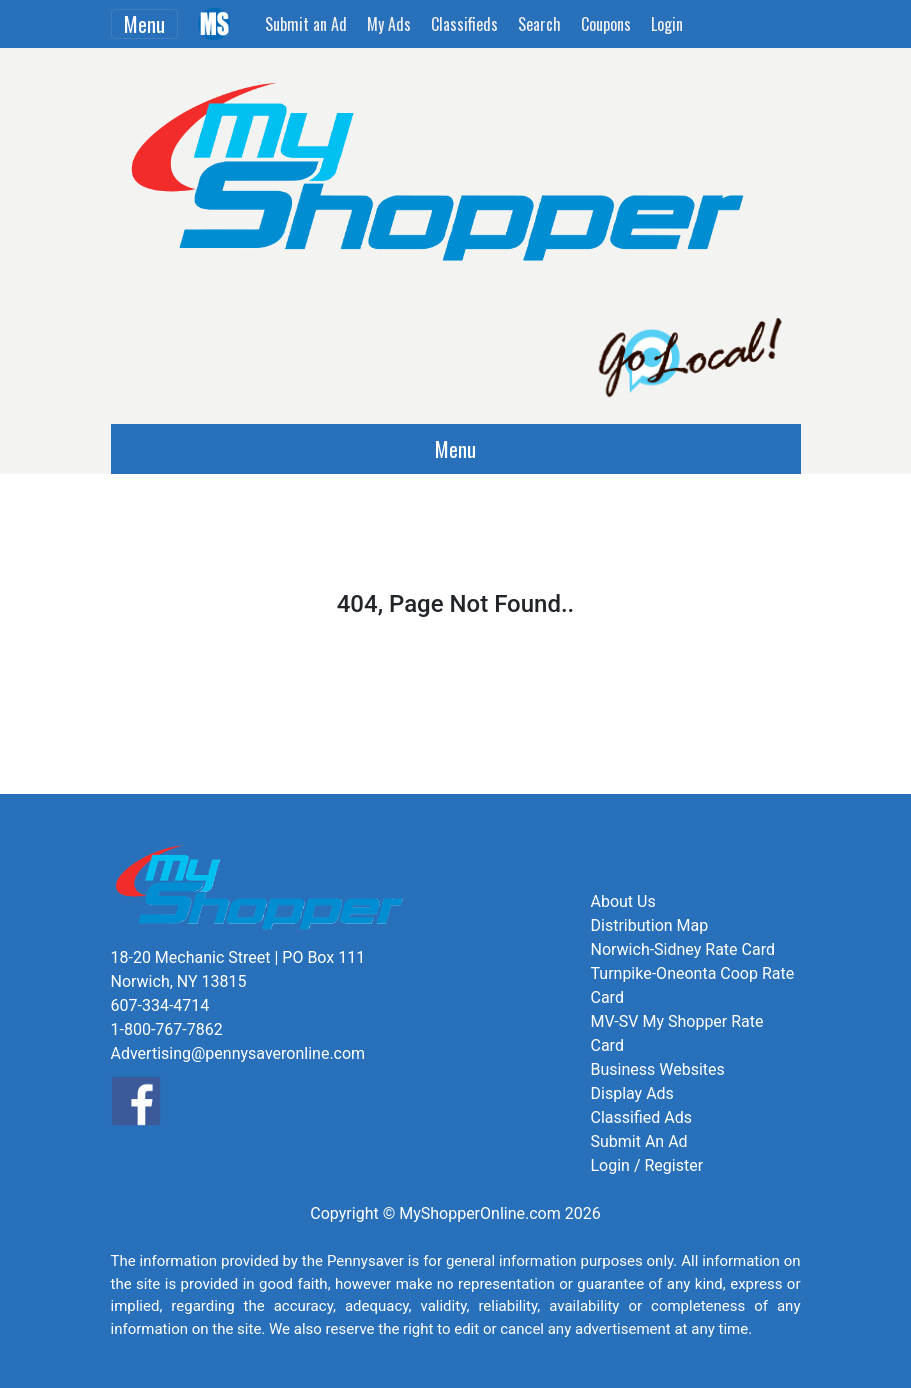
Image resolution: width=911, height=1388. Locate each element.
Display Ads (632, 1093)
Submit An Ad (639, 1141)
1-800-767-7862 (167, 1029)
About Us (623, 901)
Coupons (606, 24)
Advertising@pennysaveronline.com (238, 1053)
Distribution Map (650, 925)
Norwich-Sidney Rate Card (683, 949)
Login (667, 24)
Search (539, 24)
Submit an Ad (306, 24)
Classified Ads (641, 1117)
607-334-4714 (160, 1005)
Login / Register (647, 1165)
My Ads (389, 24)
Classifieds (464, 24)
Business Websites (658, 1069)
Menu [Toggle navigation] (144, 24)
